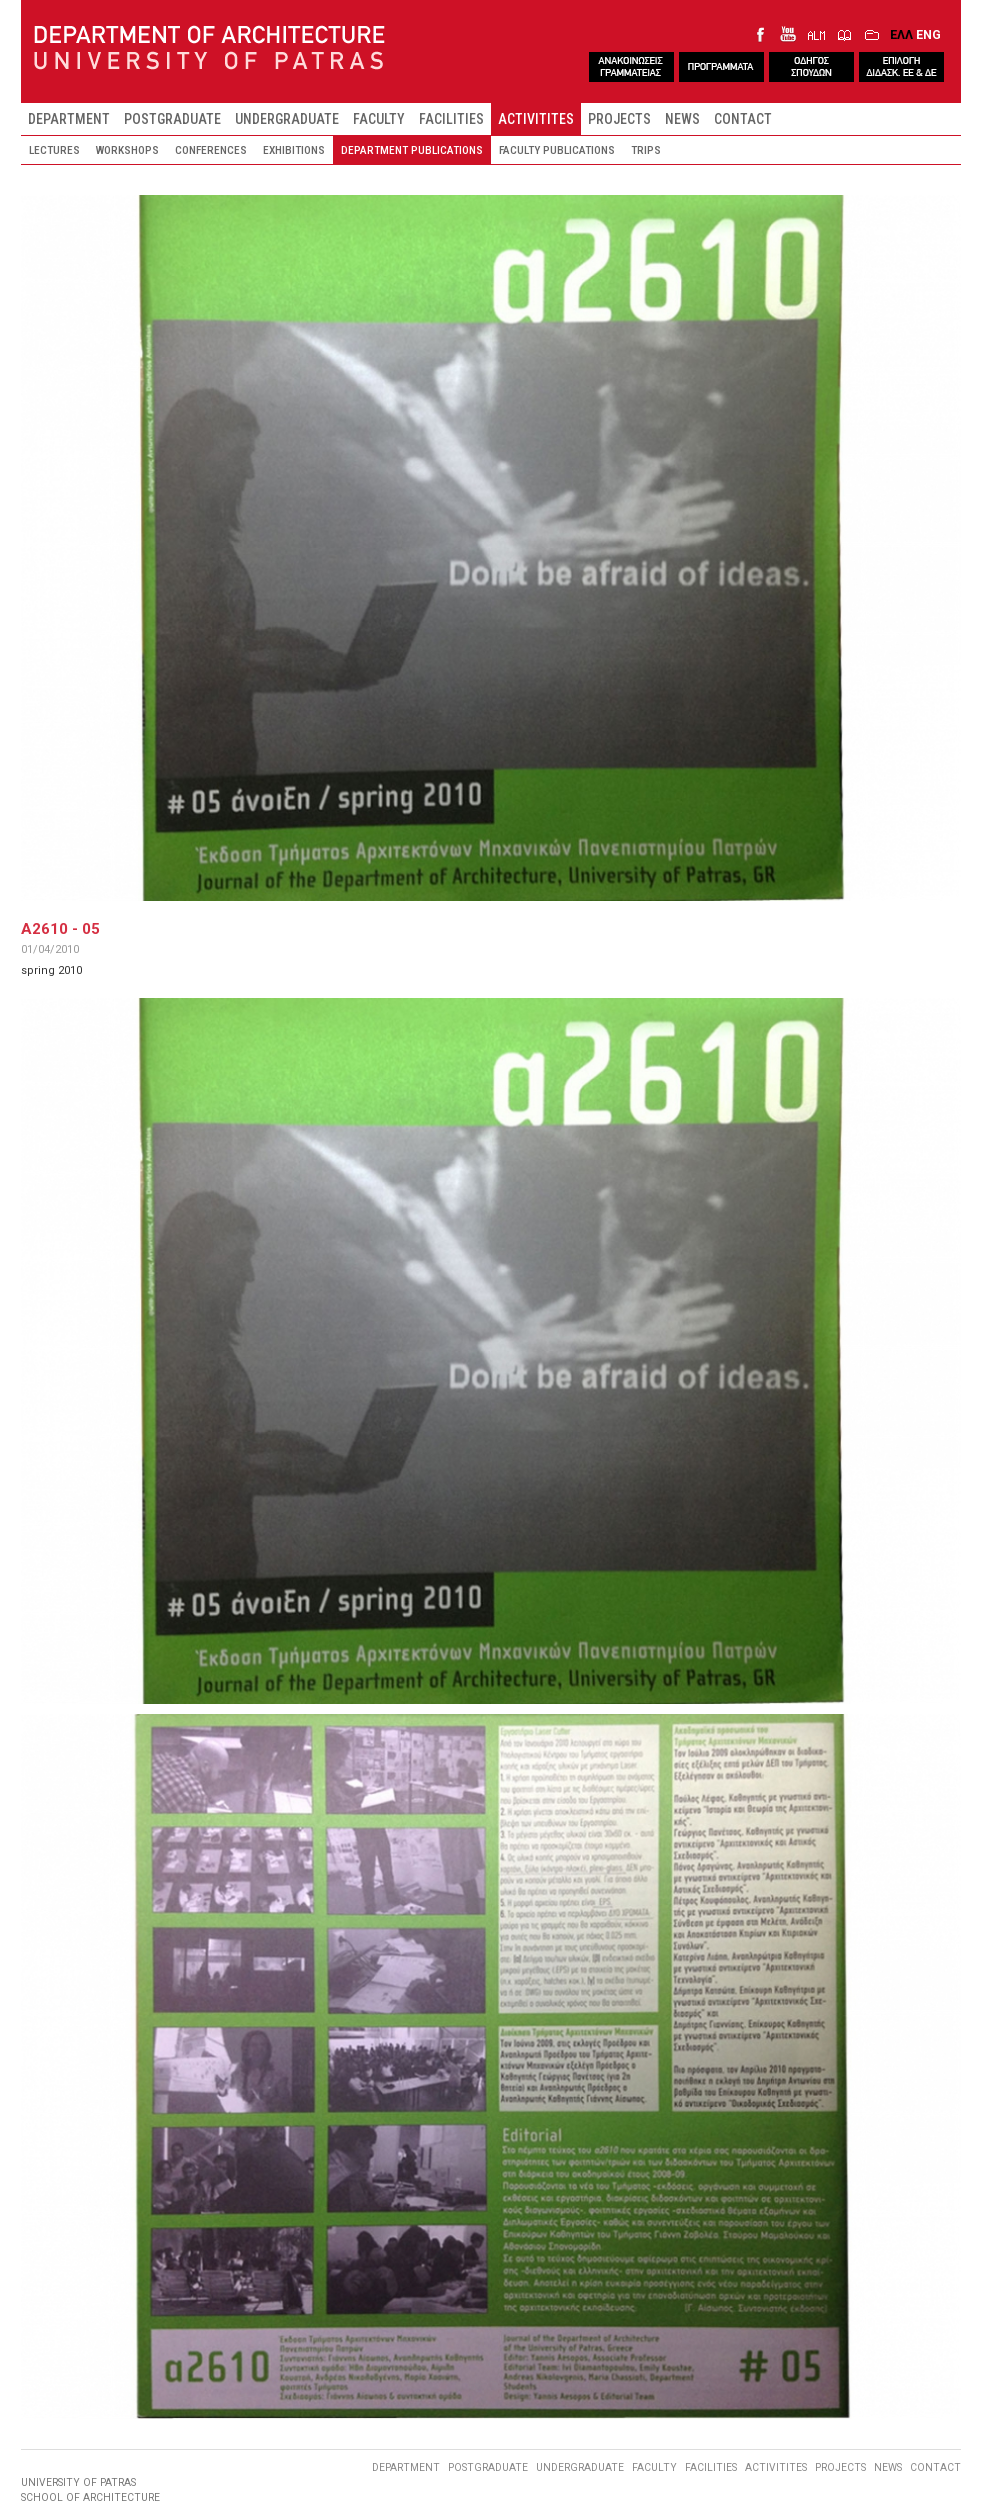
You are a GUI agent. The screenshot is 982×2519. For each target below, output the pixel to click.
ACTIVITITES (536, 119)
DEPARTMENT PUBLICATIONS (412, 150)
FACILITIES (451, 119)
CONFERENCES (211, 150)
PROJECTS (619, 119)
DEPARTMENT (69, 119)
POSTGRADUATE (172, 119)
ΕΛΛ (901, 34)
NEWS (682, 119)
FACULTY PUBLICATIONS (557, 150)
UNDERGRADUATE (287, 119)
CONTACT (743, 119)
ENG (928, 34)
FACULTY (379, 119)
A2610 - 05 (60, 929)
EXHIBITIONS (294, 150)
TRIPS (646, 150)
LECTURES (54, 150)
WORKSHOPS (127, 150)
